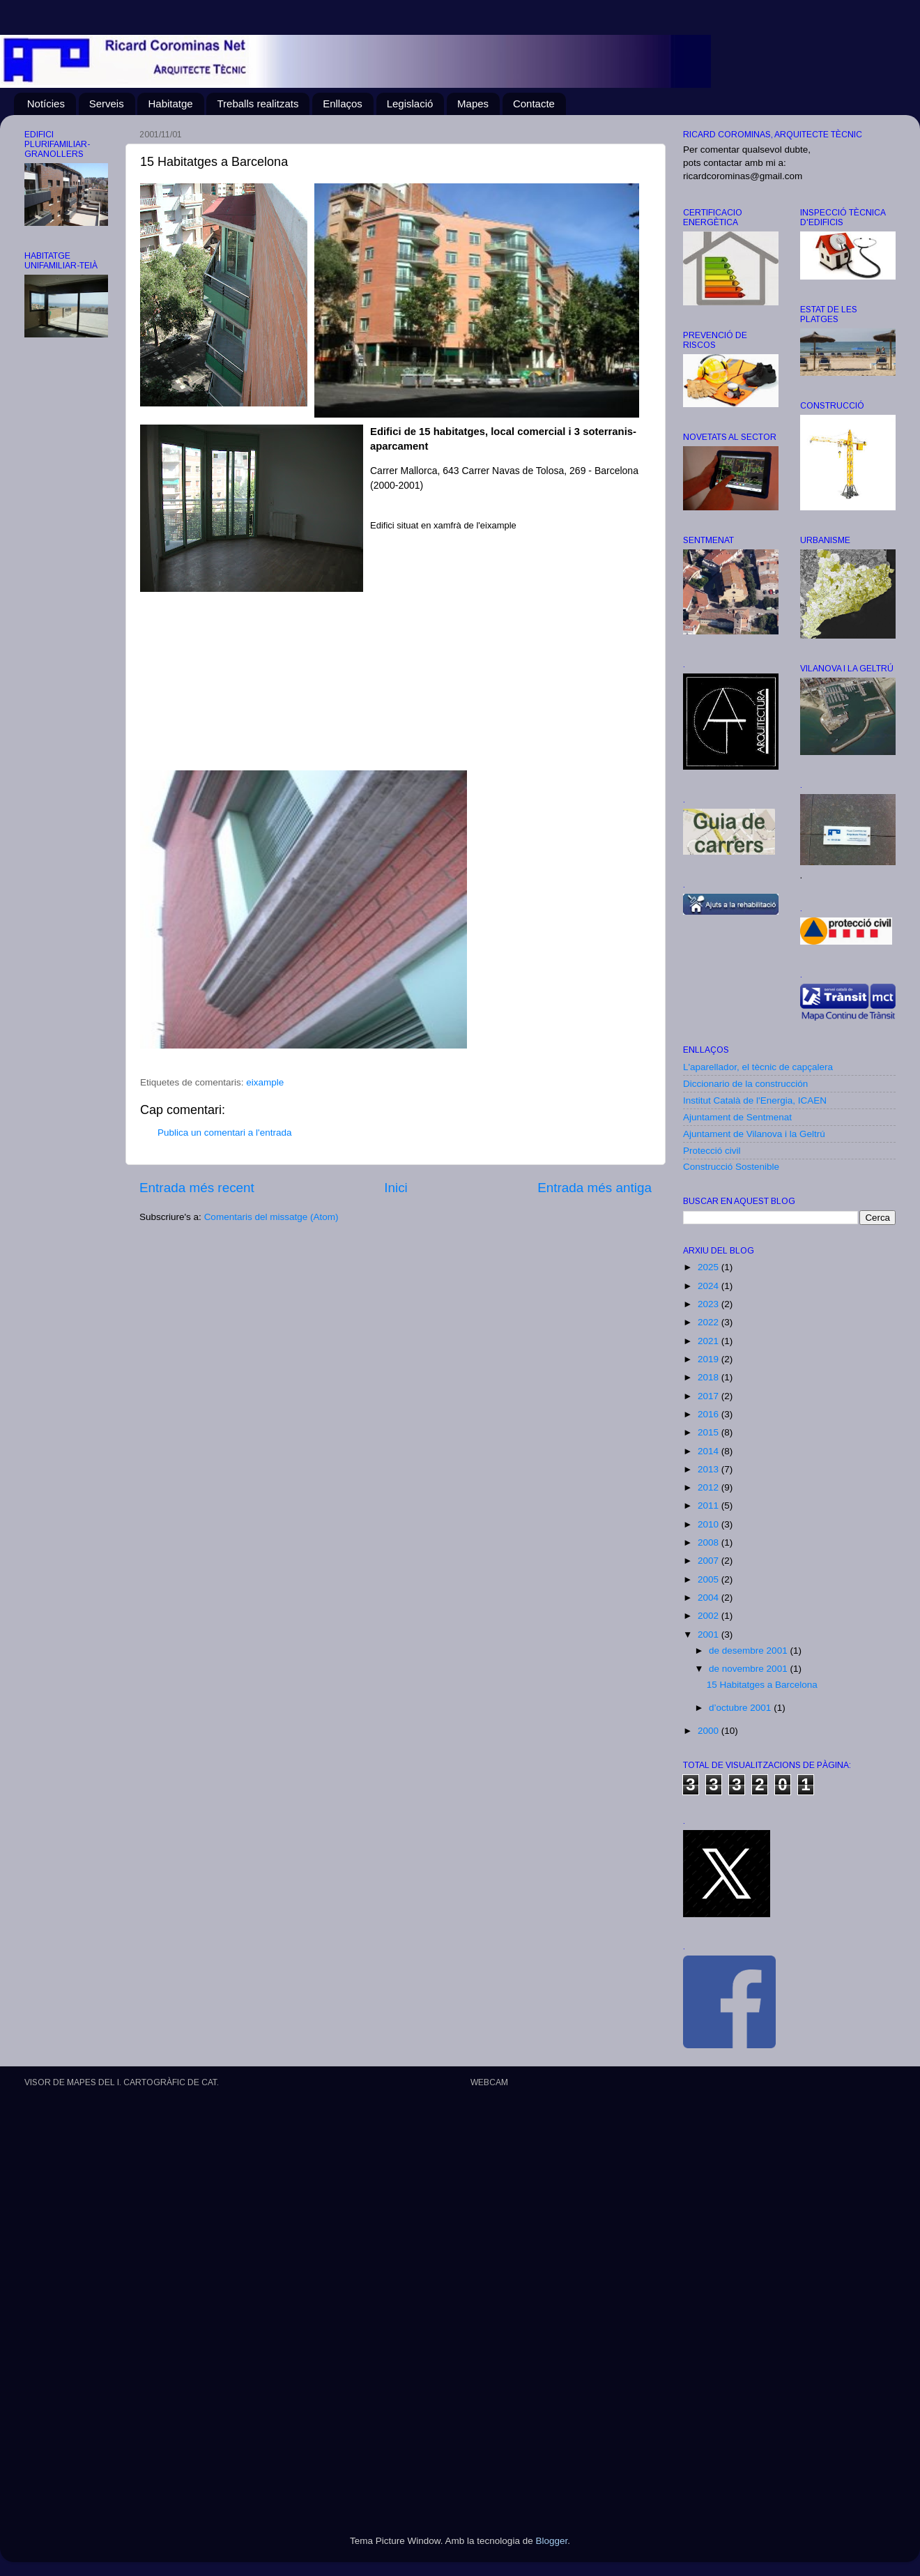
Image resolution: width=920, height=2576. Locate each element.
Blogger (551, 2541)
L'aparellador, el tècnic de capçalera (758, 1067)
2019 (709, 1359)
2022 (709, 1322)
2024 (709, 1286)
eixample (265, 1082)
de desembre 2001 (749, 1650)
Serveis (106, 103)
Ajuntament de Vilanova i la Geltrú (754, 1134)
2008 (709, 1542)
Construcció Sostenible (731, 1166)
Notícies (46, 103)
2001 (709, 1634)
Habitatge (170, 103)
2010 (709, 1524)
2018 (709, 1377)
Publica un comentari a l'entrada (224, 1132)
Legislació (410, 103)
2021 (709, 1341)
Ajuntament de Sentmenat (737, 1117)
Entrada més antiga (594, 1187)
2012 (709, 1487)
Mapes (473, 103)
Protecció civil (712, 1150)
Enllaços (342, 103)
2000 (709, 1730)
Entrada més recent (196, 1187)
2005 (709, 1579)
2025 (709, 1267)
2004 (709, 1597)
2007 (709, 1560)
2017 (709, 1396)
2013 (709, 1469)
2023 (709, 1304)
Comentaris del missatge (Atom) (271, 1217)
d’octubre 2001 (741, 1707)
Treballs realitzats (257, 103)
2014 (709, 1451)
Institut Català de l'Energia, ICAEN (755, 1100)
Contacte (534, 103)
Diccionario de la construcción (745, 1084)
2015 (709, 1432)
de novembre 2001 (749, 1668)
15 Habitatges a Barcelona (762, 1684)
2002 (709, 1615)
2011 (709, 1505)
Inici (396, 1187)
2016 (709, 1414)
